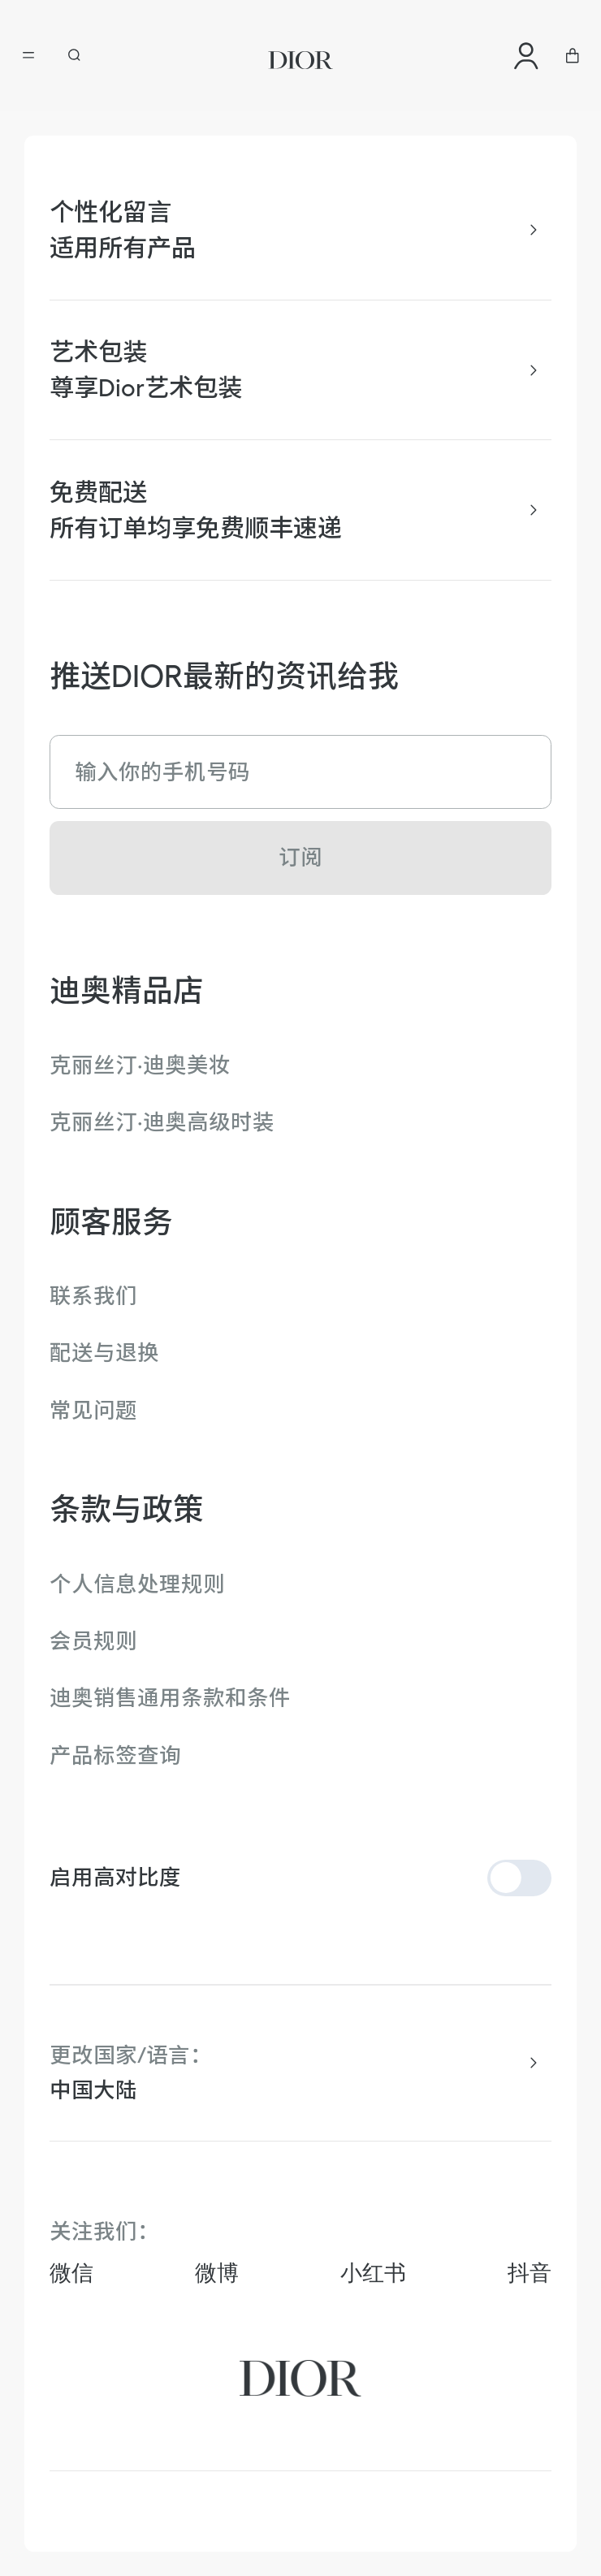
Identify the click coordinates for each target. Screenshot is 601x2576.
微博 (217, 2272)
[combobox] (301, 2090)
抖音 (529, 2272)
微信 (71, 2272)
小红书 (373, 2272)
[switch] (519, 1878)
